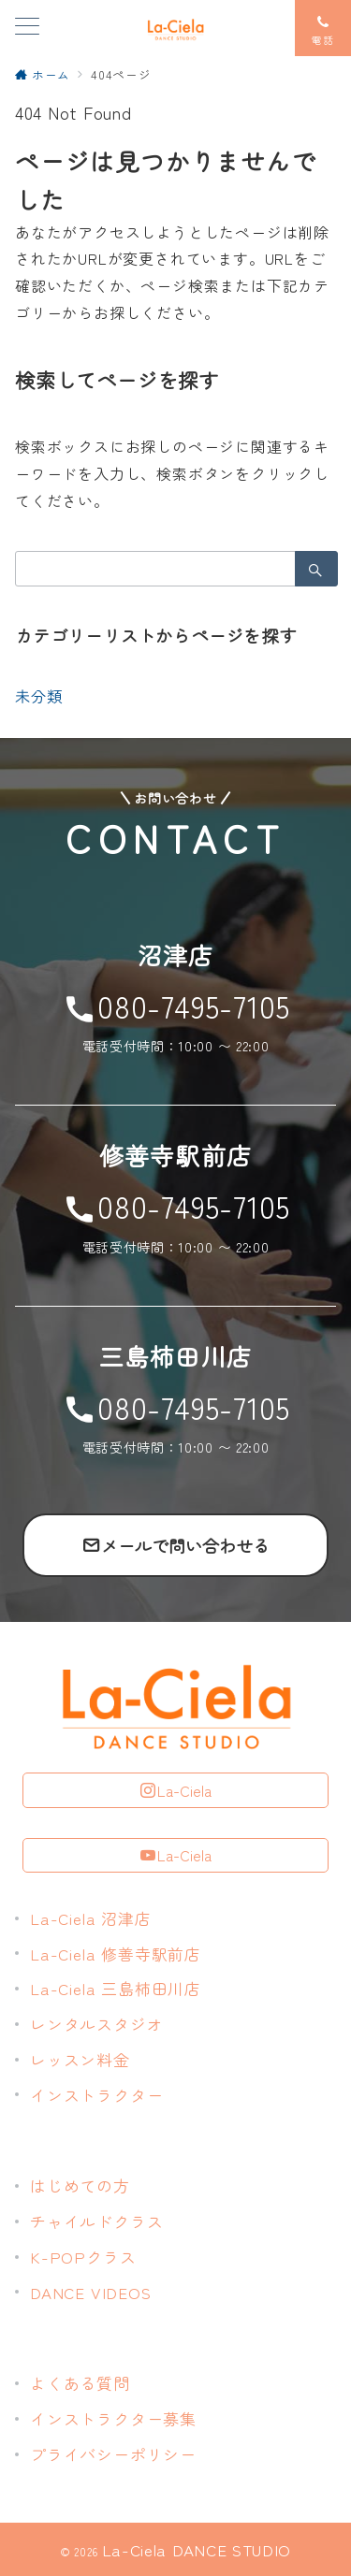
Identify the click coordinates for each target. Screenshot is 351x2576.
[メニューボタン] (27, 27)
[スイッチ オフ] (323, 28)
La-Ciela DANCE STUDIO (196, 2549)
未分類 (38, 696)
